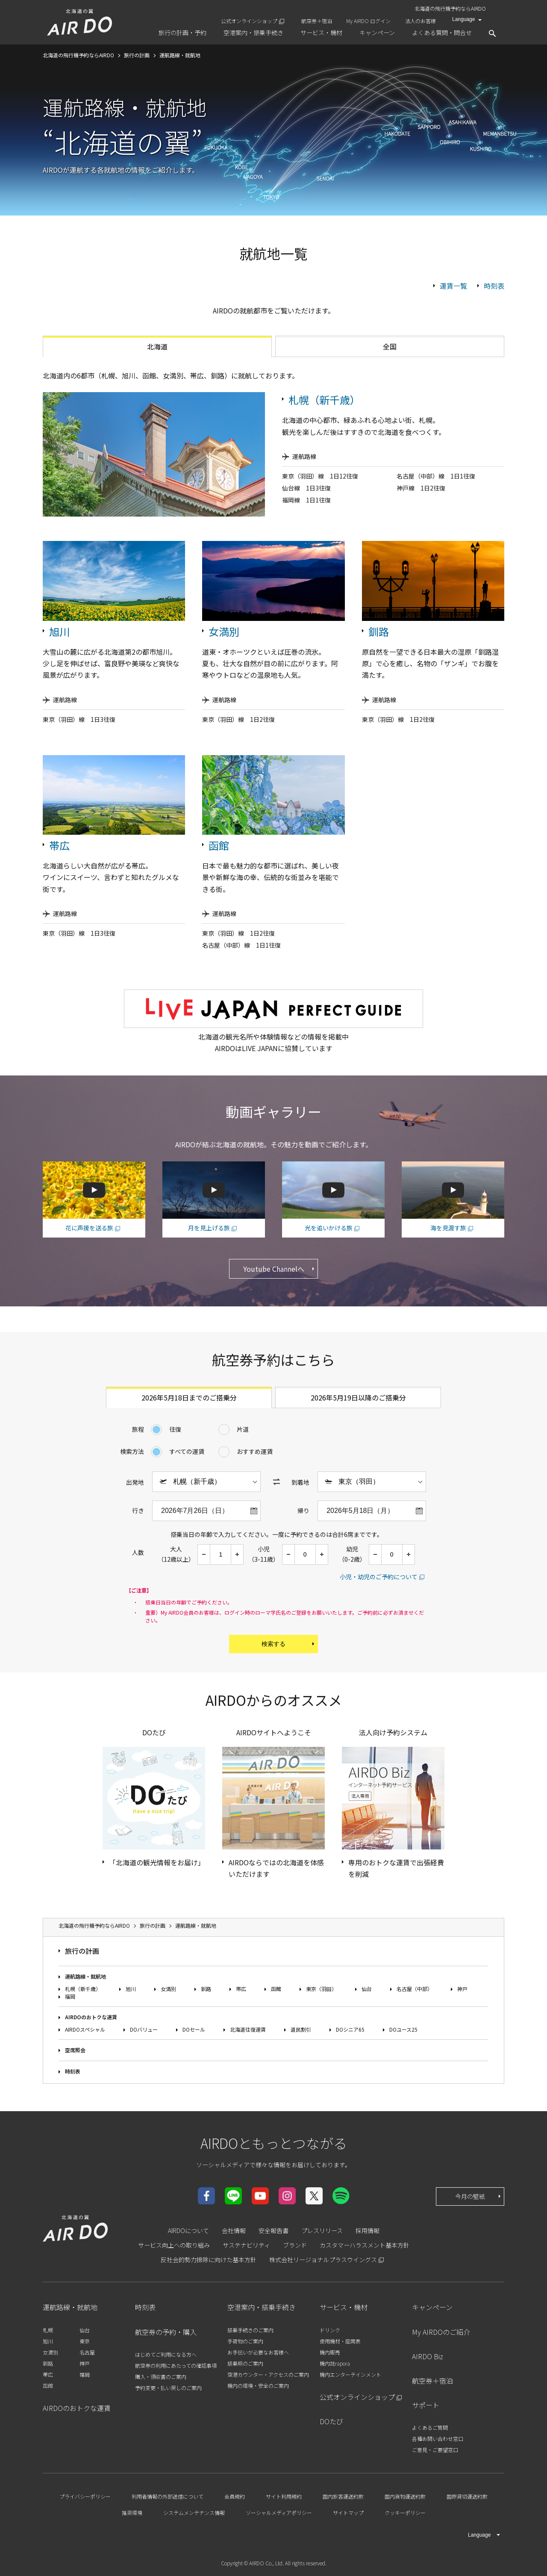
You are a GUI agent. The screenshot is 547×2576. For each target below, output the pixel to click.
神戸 (462, 1988)
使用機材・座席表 (340, 2341)
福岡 (70, 1996)
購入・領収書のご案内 (160, 2376)
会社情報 (234, 2230)
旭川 (59, 631)
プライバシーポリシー (85, 2496)
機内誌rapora (335, 2363)
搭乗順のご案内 (245, 2363)
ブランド (295, 2245)
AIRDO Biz (427, 2356)
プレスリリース (322, 2230)
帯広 (59, 845)
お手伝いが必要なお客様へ (258, 2352)
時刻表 (494, 286)
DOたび (331, 2421)
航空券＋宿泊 (316, 20)
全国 (390, 346)
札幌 (48, 2330)
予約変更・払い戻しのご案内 (168, 2387)
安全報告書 (273, 2230)
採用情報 (367, 2230)
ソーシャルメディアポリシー (279, 2512)
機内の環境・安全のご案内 (258, 2385)
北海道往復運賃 (248, 2029)
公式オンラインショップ (249, 20)
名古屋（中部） (414, 1988)
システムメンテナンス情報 (194, 2512)
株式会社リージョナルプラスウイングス (323, 2259)
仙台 (367, 1988)
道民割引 (301, 2029)
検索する (289, 1643)
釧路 (378, 631)
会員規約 (234, 2496)
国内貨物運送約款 (405, 2496)
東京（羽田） (321, 1988)
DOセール (193, 2029)
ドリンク (330, 2330)
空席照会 (75, 2049)
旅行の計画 (82, 1951)
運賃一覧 (453, 286)
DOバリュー (144, 2029)
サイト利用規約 (284, 2496)
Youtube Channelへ (279, 1269)
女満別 (224, 631)
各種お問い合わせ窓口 (437, 2438)
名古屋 (87, 2352)
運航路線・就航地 (85, 1976)
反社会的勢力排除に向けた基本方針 (208, 2259)
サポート (425, 2405)
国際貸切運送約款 (467, 2496)
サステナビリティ (246, 2245)
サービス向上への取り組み (174, 2245)
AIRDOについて (188, 2230)
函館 (219, 845)
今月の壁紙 (478, 2196)
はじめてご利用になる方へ (166, 2354)
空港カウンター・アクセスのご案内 (268, 2374)
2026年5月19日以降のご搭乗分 (358, 1397)
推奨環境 (132, 2512)
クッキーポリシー (405, 2512)
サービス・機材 (344, 2307)
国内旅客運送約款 (343, 2496)
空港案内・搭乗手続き (261, 2307)
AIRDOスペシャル (85, 2029)
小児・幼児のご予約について (379, 1576)
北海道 (157, 346)
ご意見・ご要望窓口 (435, 2449)
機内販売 (330, 2352)
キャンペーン (432, 2307)
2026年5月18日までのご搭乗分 (189, 1397)
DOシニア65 (350, 2029)
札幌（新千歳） (324, 399)
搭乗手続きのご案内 (250, 2330)
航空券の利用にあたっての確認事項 (176, 2365)
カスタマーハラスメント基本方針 (364, 2245)
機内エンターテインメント (350, 2374)
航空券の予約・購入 (166, 2332)
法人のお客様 (420, 20)
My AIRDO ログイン (368, 20)
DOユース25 (403, 2029)
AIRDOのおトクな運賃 (91, 2017)
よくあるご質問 (430, 2427)
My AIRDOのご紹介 (441, 2332)
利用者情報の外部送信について (167, 2496)
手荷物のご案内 (245, 2341)
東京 (84, 2341)
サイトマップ (348, 2512)
